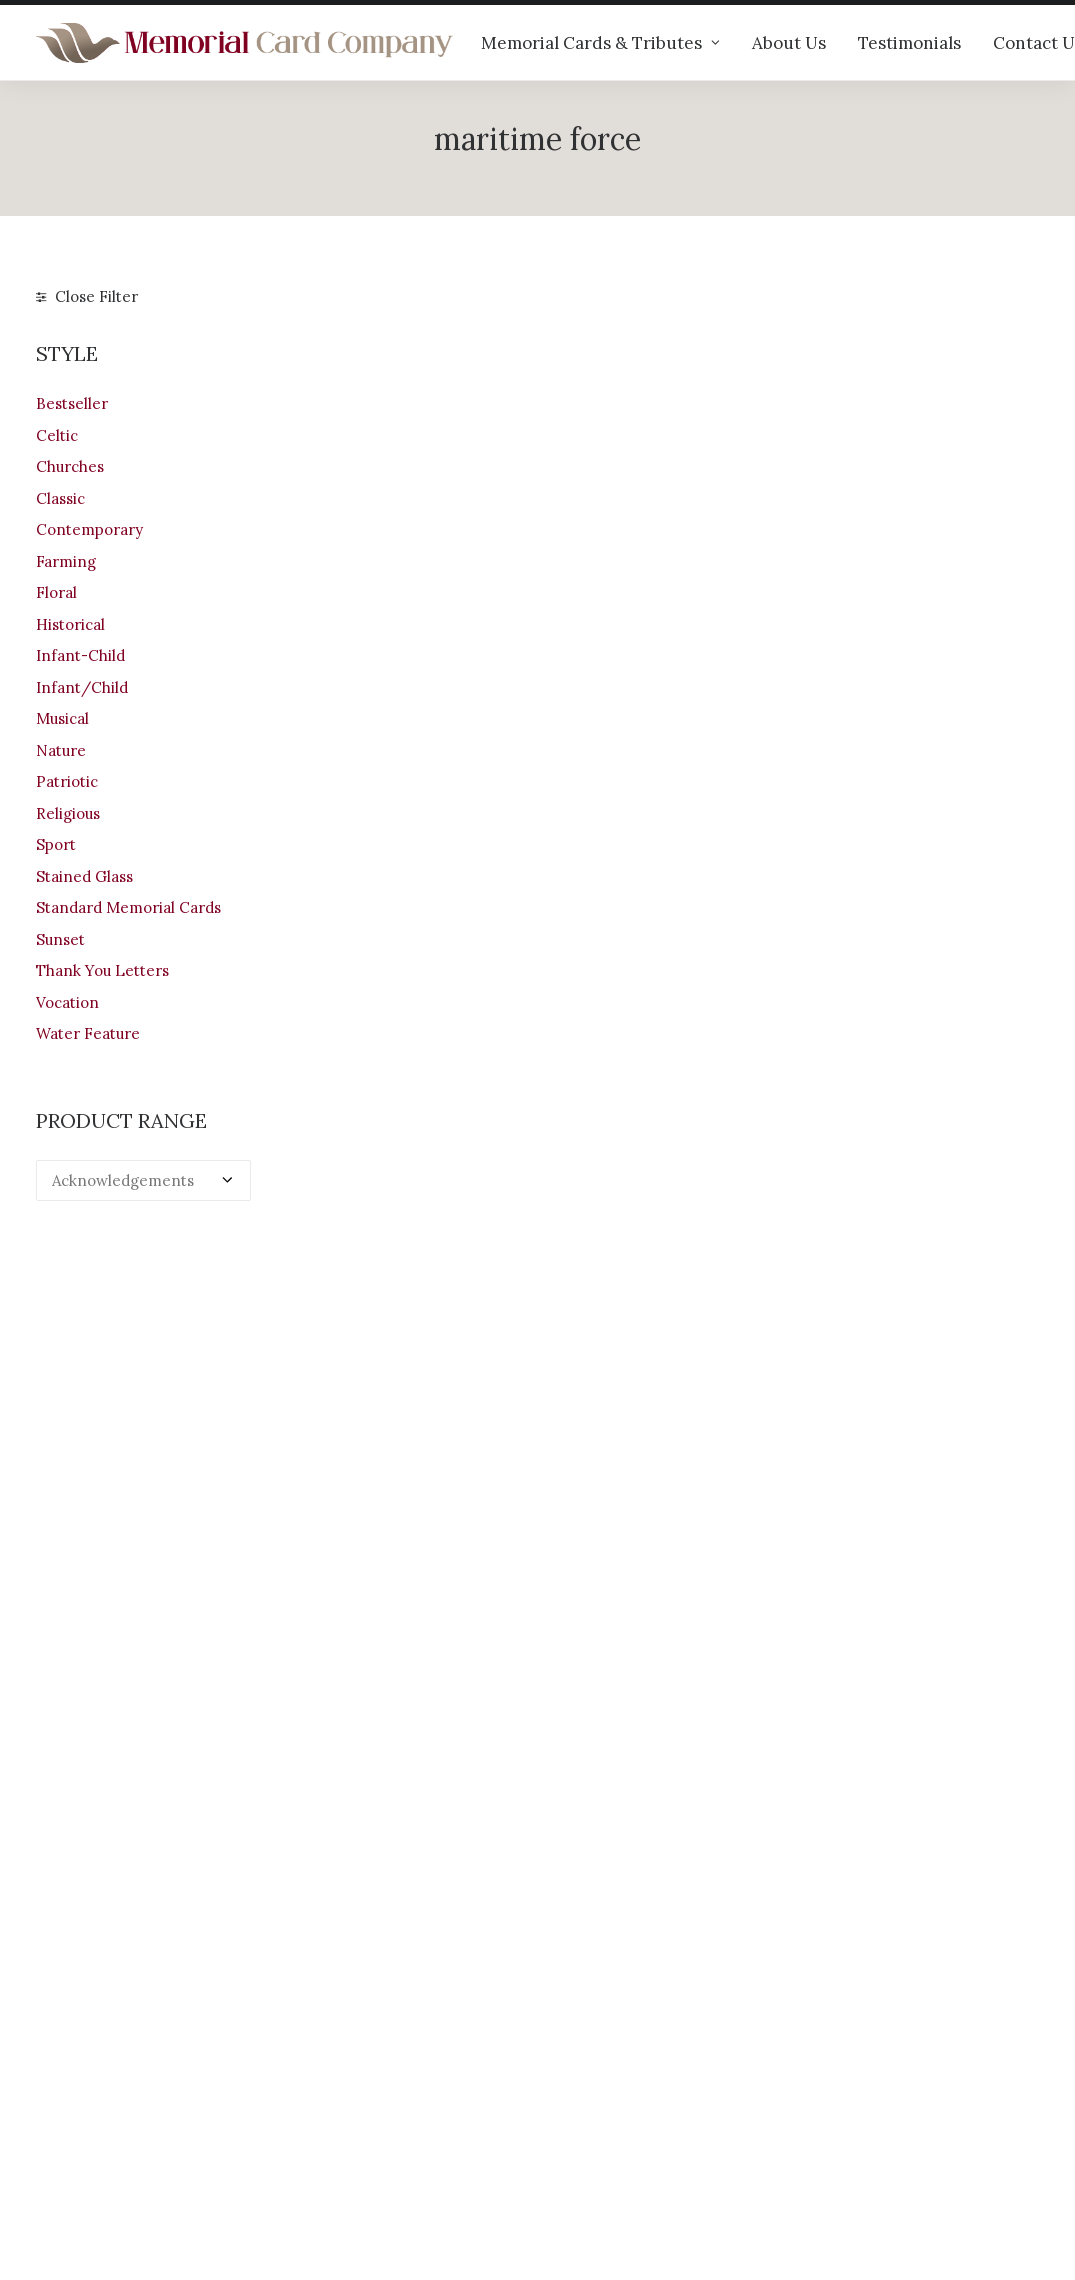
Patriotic (67, 781)
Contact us (334, 2127)
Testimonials (909, 43)
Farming (66, 561)
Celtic (57, 435)
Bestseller (72, 403)
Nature (61, 750)
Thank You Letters (102, 970)
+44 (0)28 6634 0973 (122, 2092)
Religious (68, 813)
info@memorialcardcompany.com (157, 2145)
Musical (62, 718)
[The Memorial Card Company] (245, 43)
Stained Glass (84, 876)
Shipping (587, 2048)
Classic (60, 498)
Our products (343, 2022)
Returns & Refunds (623, 2074)
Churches (70, 466)
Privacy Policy (606, 2127)
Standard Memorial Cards (128, 907)
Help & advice (345, 2048)
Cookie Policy (604, 2153)
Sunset (60, 939)
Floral (56, 592)
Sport (56, 844)
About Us (789, 43)
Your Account (603, 2022)
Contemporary (89, 529)
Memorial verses (356, 2101)
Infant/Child (82, 687)
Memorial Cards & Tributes (600, 43)
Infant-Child (80, 655)
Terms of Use (604, 2101)
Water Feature (88, 1033)
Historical (70, 624)
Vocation (67, 1002)
